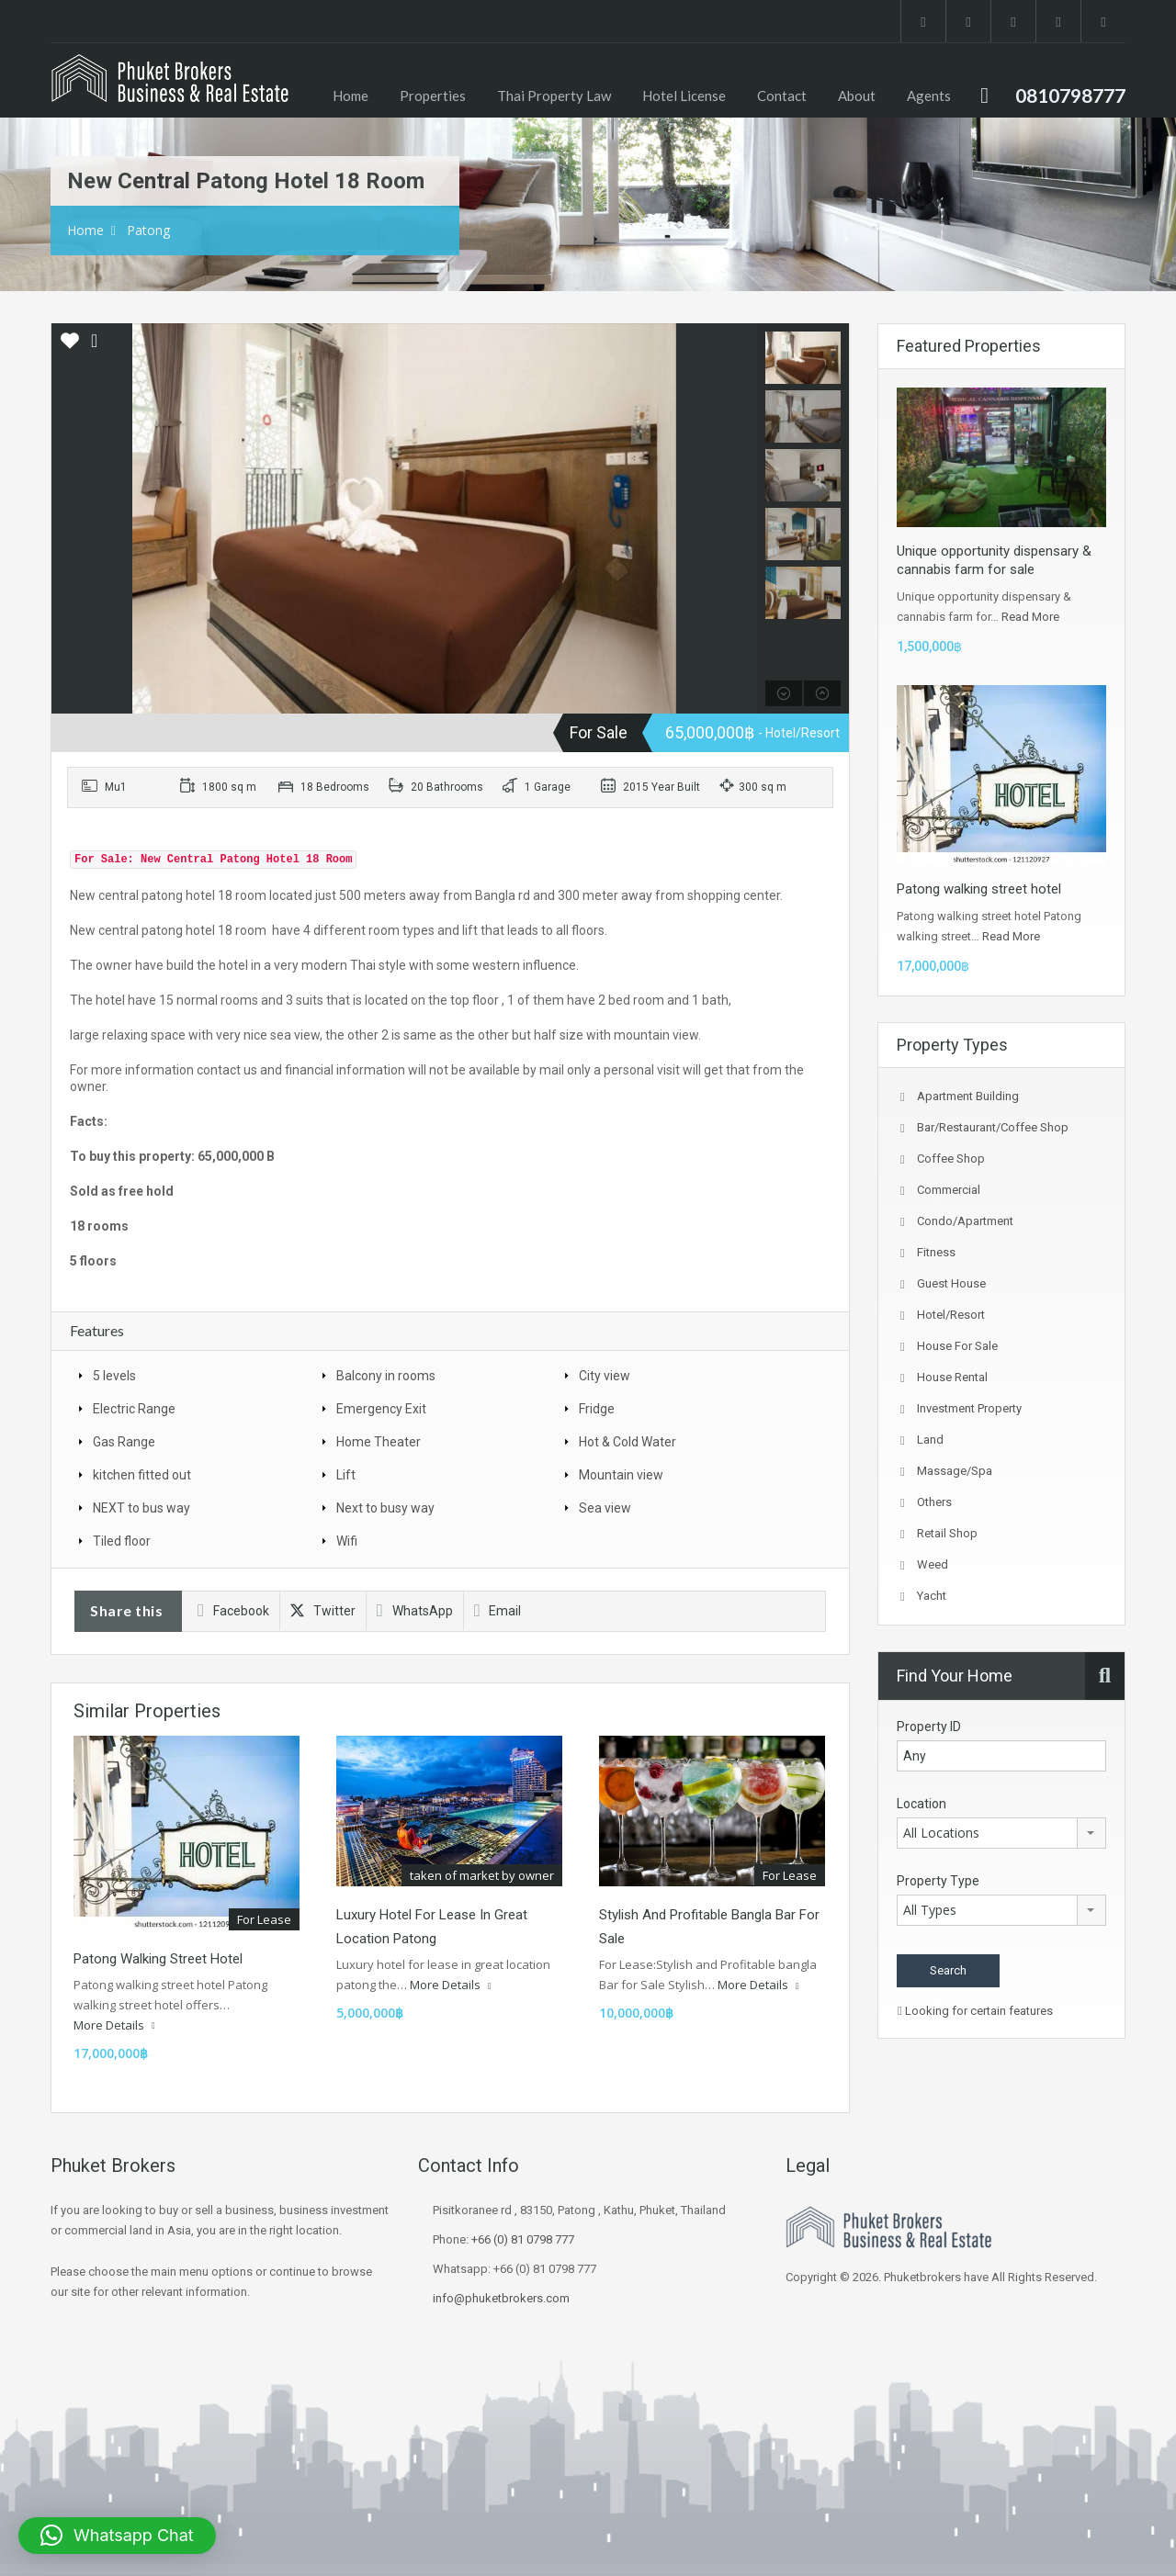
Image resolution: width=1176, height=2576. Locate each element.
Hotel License (684, 95)
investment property (969, 1408)
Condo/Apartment (965, 1221)
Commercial (948, 1190)
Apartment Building (968, 1096)
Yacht (931, 1596)
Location (921, 1803)
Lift (346, 1475)
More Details (114, 2025)
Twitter (323, 1610)
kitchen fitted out (142, 1475)
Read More (1030, 617)
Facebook (233, 1610)
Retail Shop (947, 1533)
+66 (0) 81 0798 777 (522, 2239)
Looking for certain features (975, 2011)
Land (930, 1439)
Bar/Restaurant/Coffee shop (993, 1127)
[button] (117, 2535)
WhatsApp (415, 1610)
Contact (782, 95)
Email (498, 1610)
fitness (936, 1252)
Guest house (951, 1283)
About (857, 95)
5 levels (114, 1375)
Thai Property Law (554, 95)
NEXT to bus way (141, 1508)
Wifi (346, 1541)
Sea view (605, 1508)
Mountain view (621, 1475)
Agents (929, 95)
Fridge (597, 1408)
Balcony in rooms (385, 1375)
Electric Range (134, 1408)
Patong (148, 230)
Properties (433, 95)
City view (604, 1375)
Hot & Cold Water (627, 1441)
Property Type (938, 1880)
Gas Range (124, 1441)
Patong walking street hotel (158, 1959)
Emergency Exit (381, 1408)
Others (934, 1502)
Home (350, 95)
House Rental (952, 1377)
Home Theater (378, 1441)
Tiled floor (122, 1541)
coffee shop (951, 1158)
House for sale (957, 1346)
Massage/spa (954, 1471)
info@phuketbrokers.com (501, 2298)
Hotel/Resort (951, 1315)
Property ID (929, 1726)
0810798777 (1070, 95)
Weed (932, 1564)
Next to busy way (385, 1508)
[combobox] (1001, 1833)
